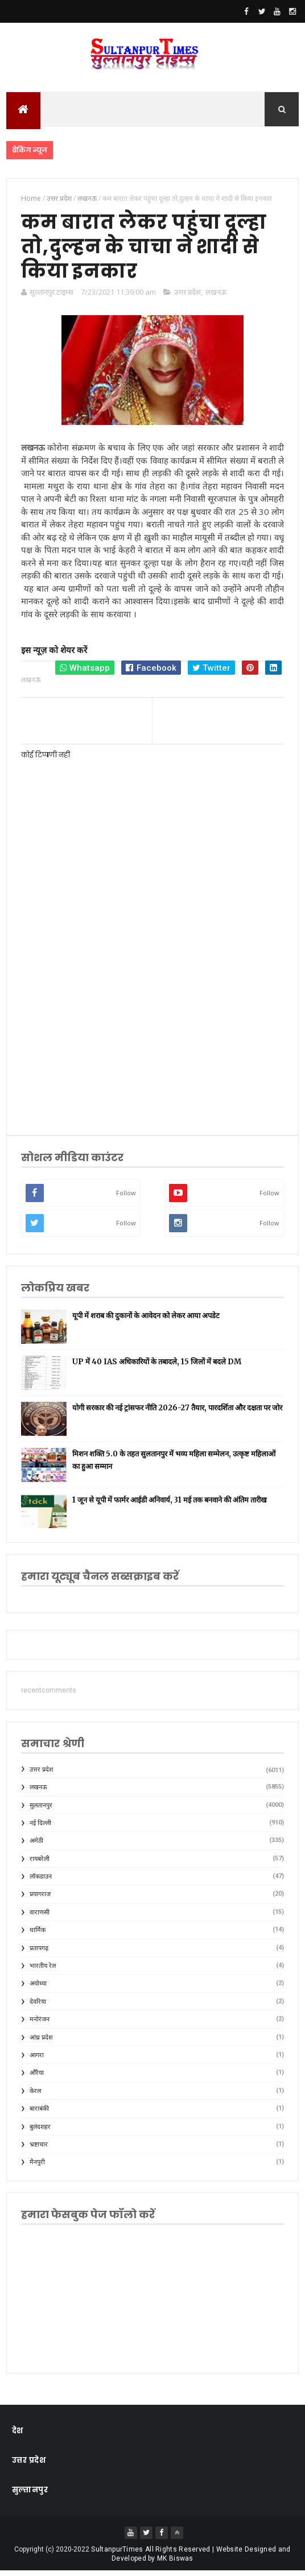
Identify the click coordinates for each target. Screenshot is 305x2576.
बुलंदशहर (40, 2132)
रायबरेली (40, 1864)
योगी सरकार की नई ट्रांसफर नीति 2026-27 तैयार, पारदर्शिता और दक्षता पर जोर (177, 1413)
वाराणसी (40, 1917)
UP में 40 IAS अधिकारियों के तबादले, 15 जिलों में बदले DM (156, 1367)
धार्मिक (38, 1935)
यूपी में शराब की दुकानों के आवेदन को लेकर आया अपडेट (146, 1321)
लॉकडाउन (41, 1881)
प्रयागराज (40, 1900)
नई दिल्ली (40, 1828)
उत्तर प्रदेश (187, 297)
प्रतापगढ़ (39, 1953)
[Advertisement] (153, 1032)
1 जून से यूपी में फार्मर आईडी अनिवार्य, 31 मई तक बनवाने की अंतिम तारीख (169, 1505)
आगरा (37, 2060)
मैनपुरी (37, 2168)
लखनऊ (215, 297)
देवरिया (38, 2007)
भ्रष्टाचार (39, 2149)
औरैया (37, 2078)
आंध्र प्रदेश (41, 2042)
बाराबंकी (39, 2113)
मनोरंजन (40, 2024)
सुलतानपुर (41, 1810)
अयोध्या (38, 1989)
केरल (35, 2096)
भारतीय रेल (43, 1971)
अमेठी (36, 1846)
